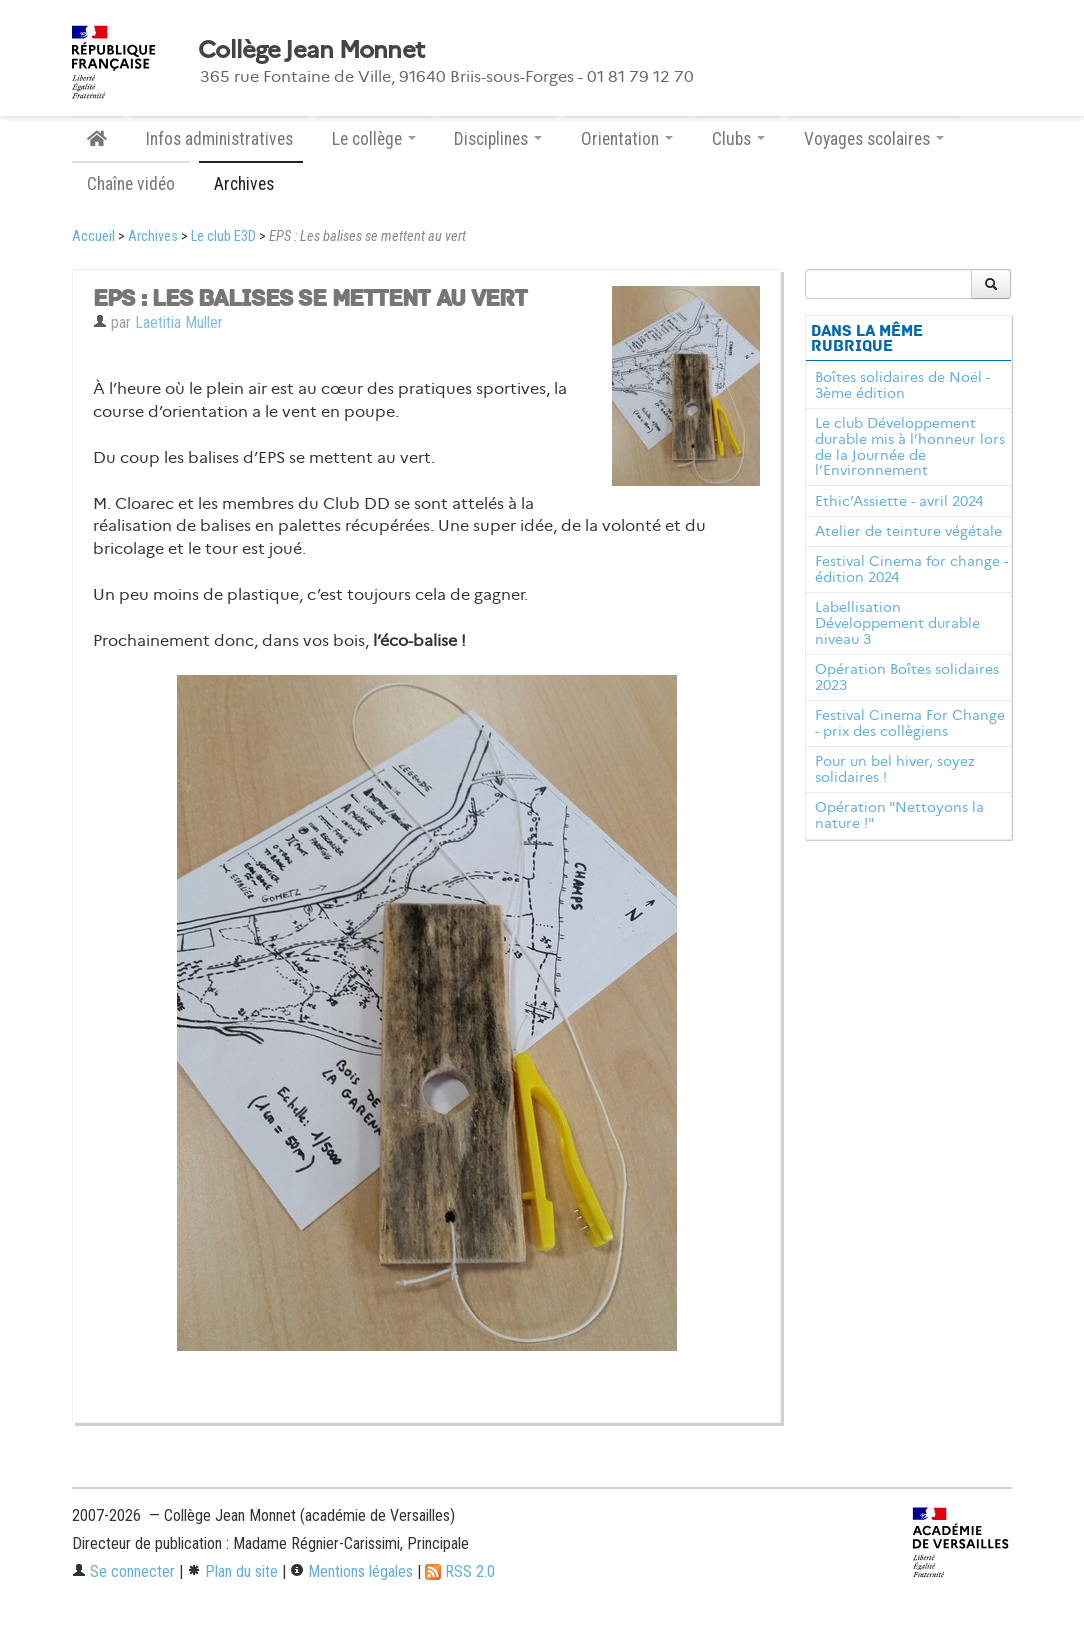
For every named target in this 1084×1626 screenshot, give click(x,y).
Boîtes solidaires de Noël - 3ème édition (902, 385)
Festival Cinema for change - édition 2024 (911, 569)
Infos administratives (219, 139)
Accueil (93, 236)
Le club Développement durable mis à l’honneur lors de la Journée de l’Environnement (910, 446)
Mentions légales (351, 1571)
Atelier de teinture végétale (908, 531)
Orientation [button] (627, 139)
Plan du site (232, 1571)
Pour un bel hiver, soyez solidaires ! (895, 769)
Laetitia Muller (179, 322)
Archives (153, 236)
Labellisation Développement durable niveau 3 (897, 623)
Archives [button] (251, 184)
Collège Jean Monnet (311, 50)
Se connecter (123, 1571)
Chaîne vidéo (131, 184)
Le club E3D (223, 236)
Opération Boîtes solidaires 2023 (907, 677)
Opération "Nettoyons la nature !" (899, 815)
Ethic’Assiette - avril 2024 (899, 501)
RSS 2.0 (460, 1571)
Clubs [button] (738, 139)
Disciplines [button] (498, 139)
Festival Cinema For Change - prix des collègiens (910, 723)
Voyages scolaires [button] (874, 139)
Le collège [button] (374, 139)
